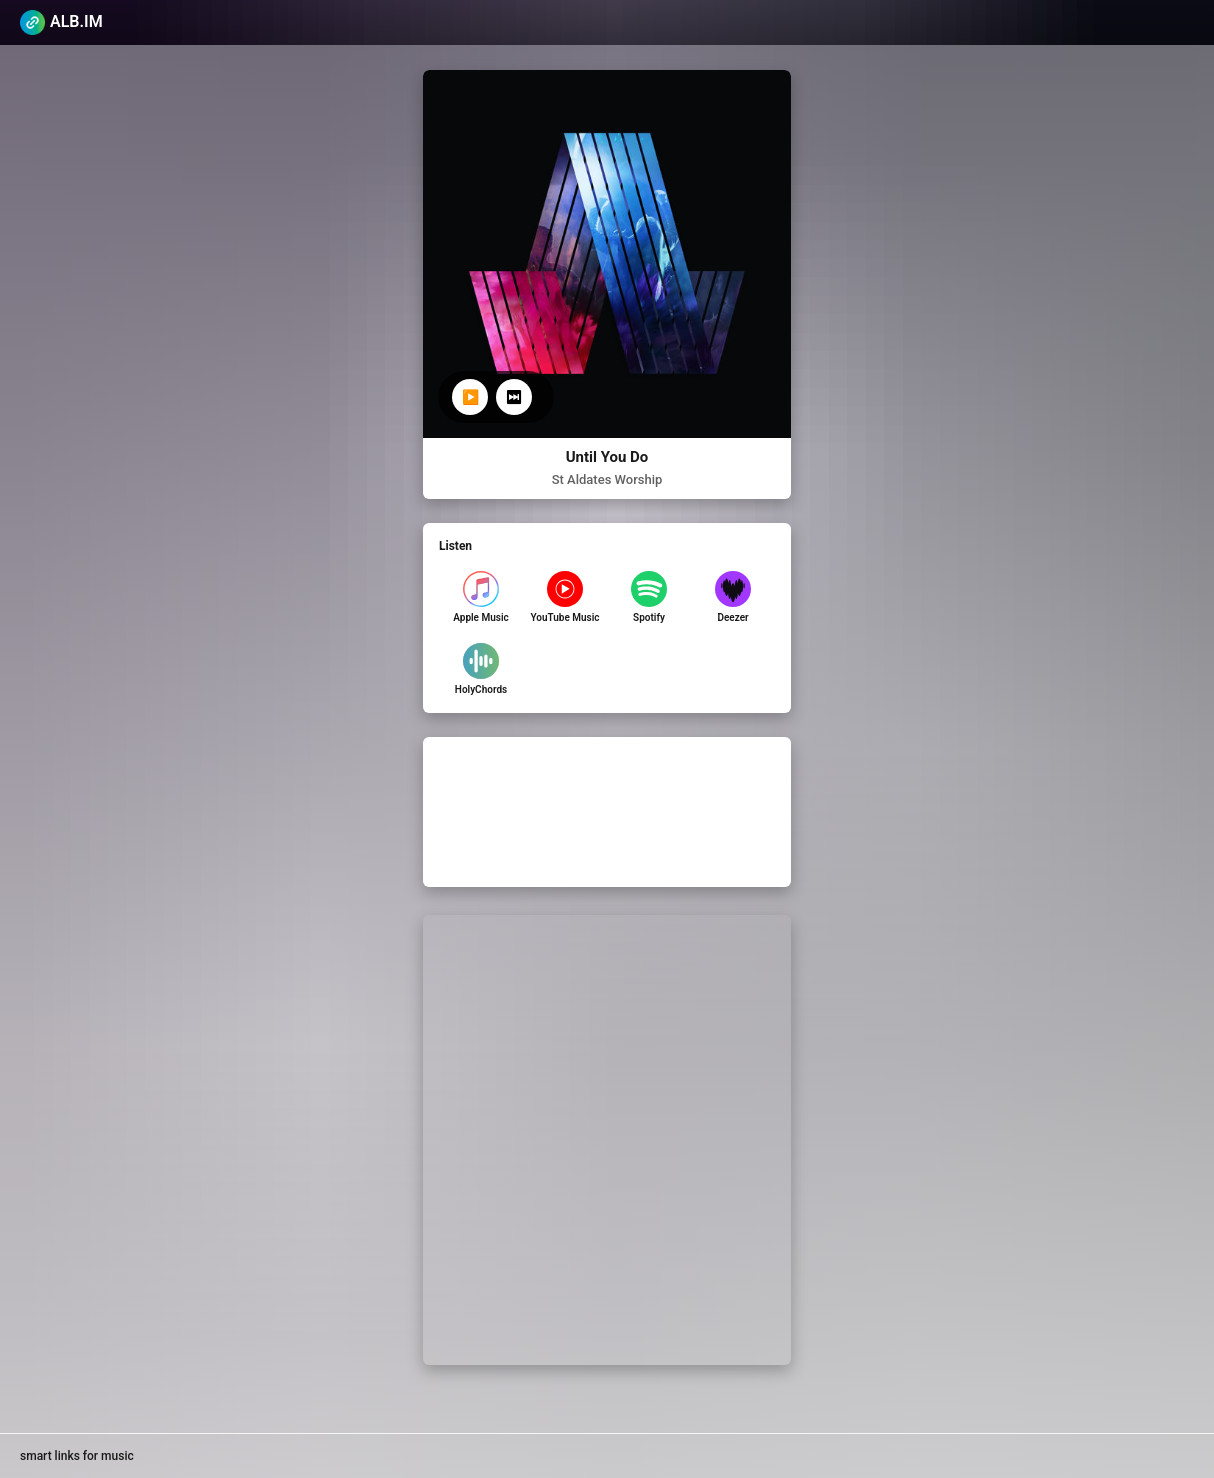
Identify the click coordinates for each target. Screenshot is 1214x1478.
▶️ (470, 397)
